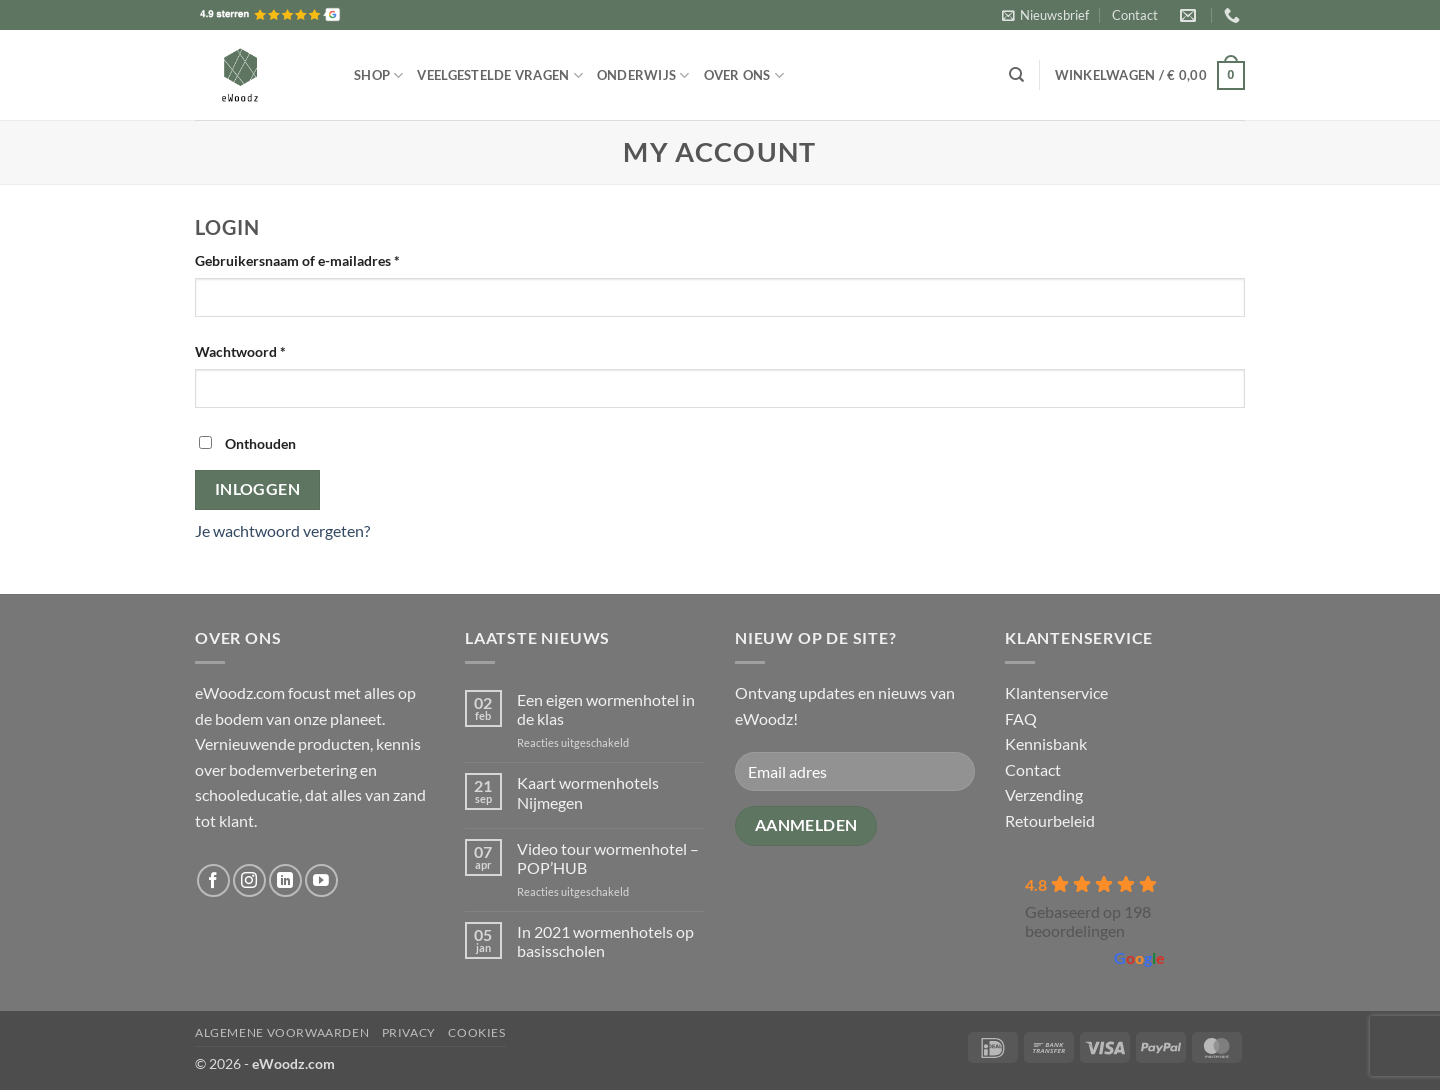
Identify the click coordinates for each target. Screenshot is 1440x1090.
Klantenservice (1056, 692)
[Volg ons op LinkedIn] (285, 880)
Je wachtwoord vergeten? (282, 530)
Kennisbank (1046, 743)
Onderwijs (643, 75)
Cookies (476, 1032)
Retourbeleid (1050, 820)
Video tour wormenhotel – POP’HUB (608, 858)
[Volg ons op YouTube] (321, 880)
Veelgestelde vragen (499, 75)
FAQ (1021, 718)
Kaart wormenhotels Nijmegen (588, 792)
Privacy (409, 1032)
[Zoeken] (1016, 75)
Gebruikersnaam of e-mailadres (319, 259)
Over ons (744, 75)
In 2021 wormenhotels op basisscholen (605, 941)
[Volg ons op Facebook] (213, 880)
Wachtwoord (262, 350)
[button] (1045, 15)
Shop (378, 75)
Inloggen (258, 489)
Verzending (1044, 794)
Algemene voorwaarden (282, 1032)
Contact (1135, 15)
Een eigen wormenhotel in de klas (606, 709)
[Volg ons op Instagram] (249, 880)
